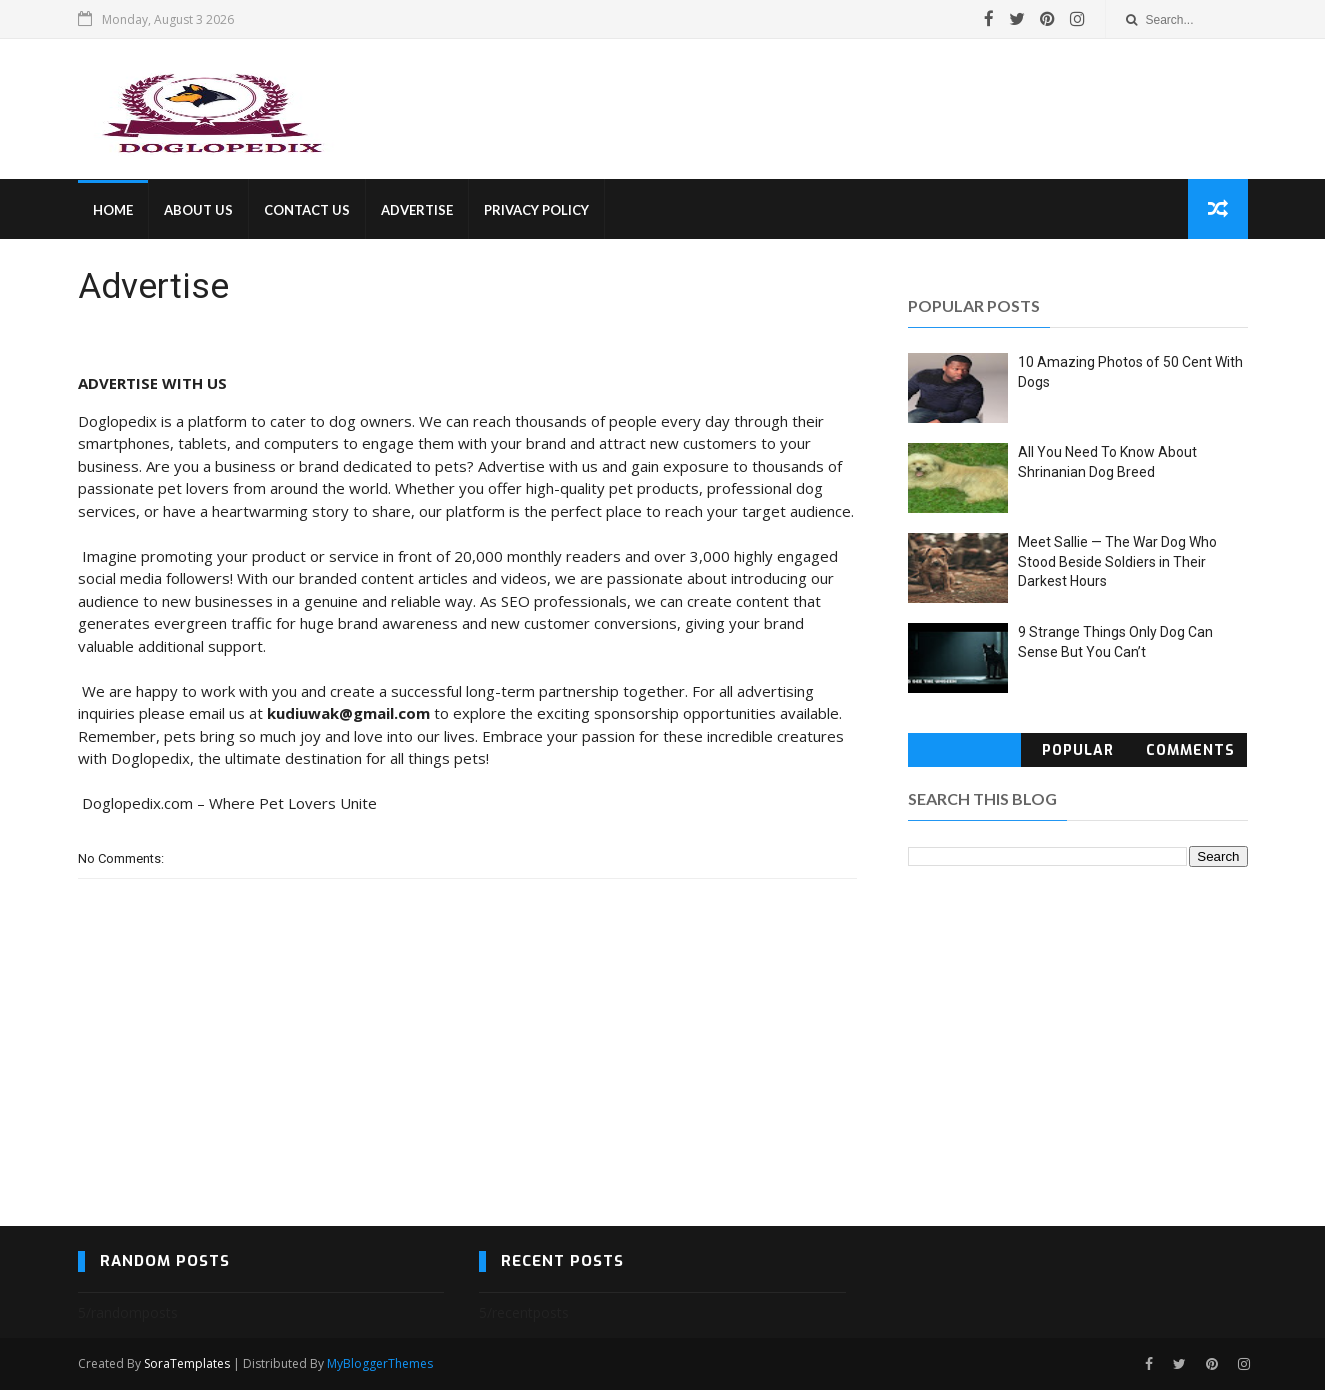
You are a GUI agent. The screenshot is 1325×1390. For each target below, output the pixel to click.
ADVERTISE (417, 210)
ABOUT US (198, 210)
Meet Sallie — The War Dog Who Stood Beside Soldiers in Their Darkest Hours (1117, 561)
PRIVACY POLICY (536, 210)
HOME (113, 210)
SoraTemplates (187, 1363)
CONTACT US (307, 210)
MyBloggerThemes (380, 1363)
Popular (1078, 750)
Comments (1190, 750)
